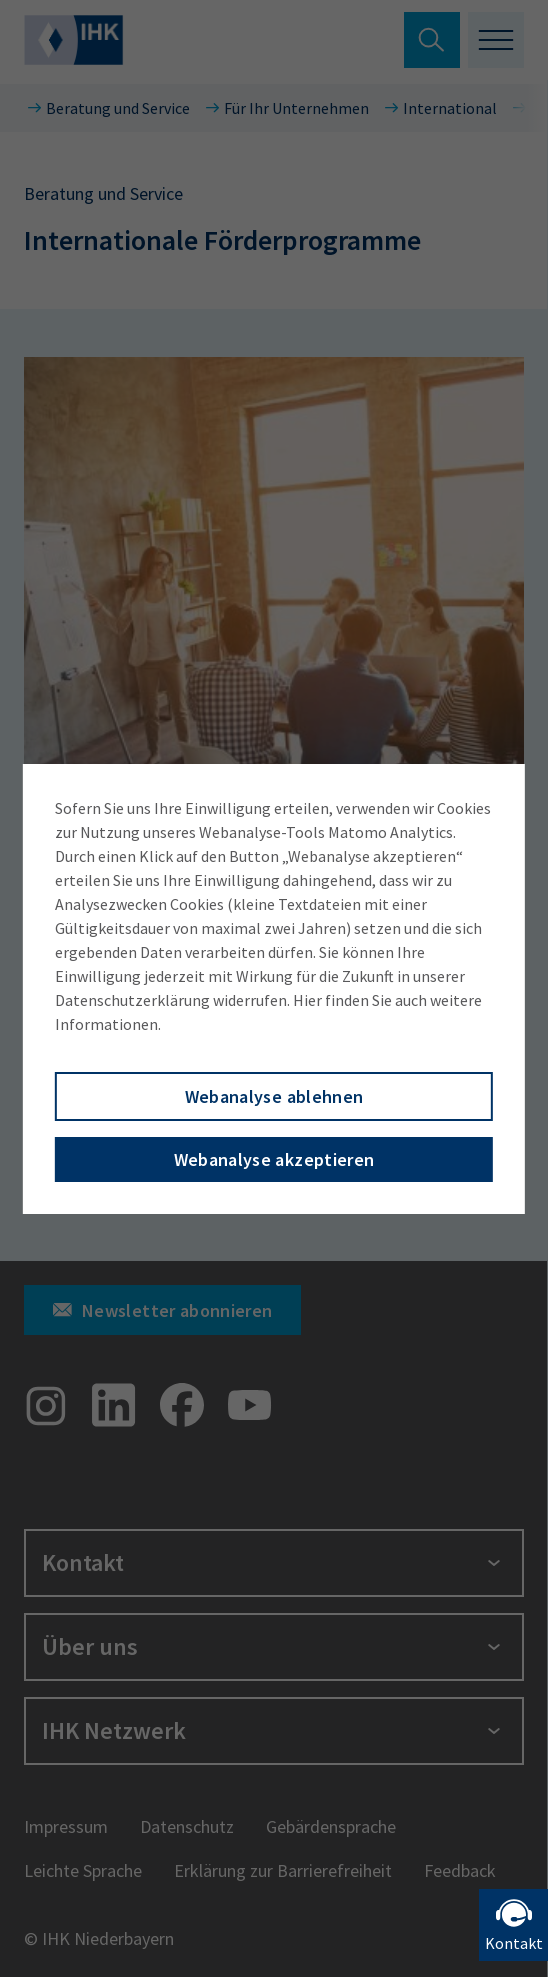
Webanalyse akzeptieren (274, 1159)
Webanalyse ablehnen (274, 1096)
